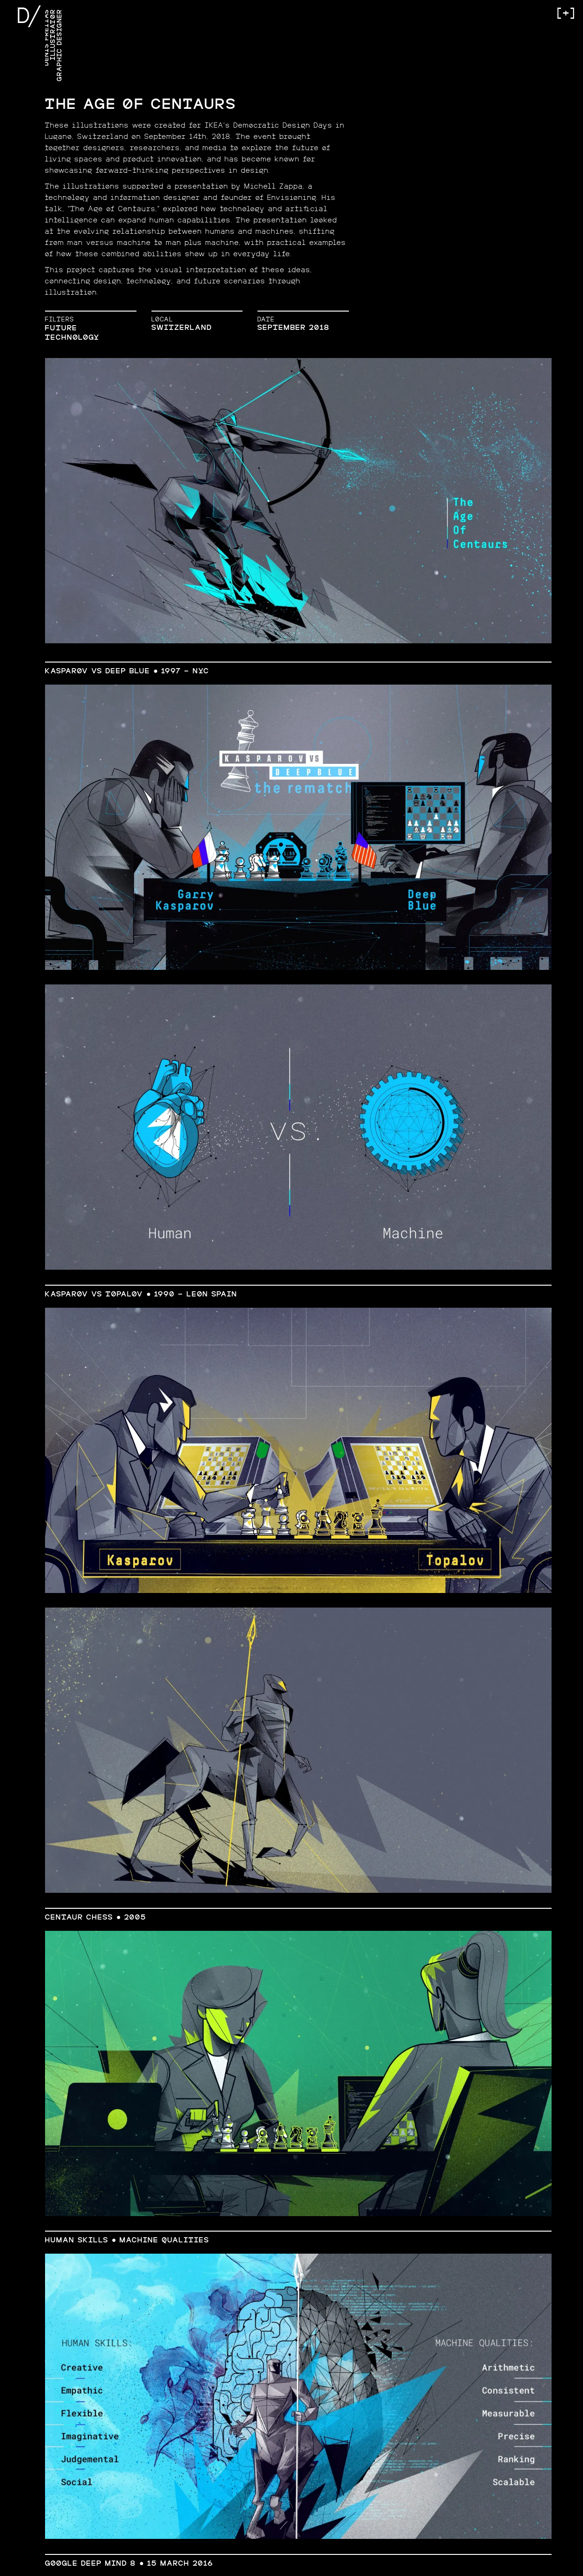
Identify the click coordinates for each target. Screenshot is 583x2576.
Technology (72, 338)
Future (61, 328)
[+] (565, 14)
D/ (28, 17)
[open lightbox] (298, 500)
